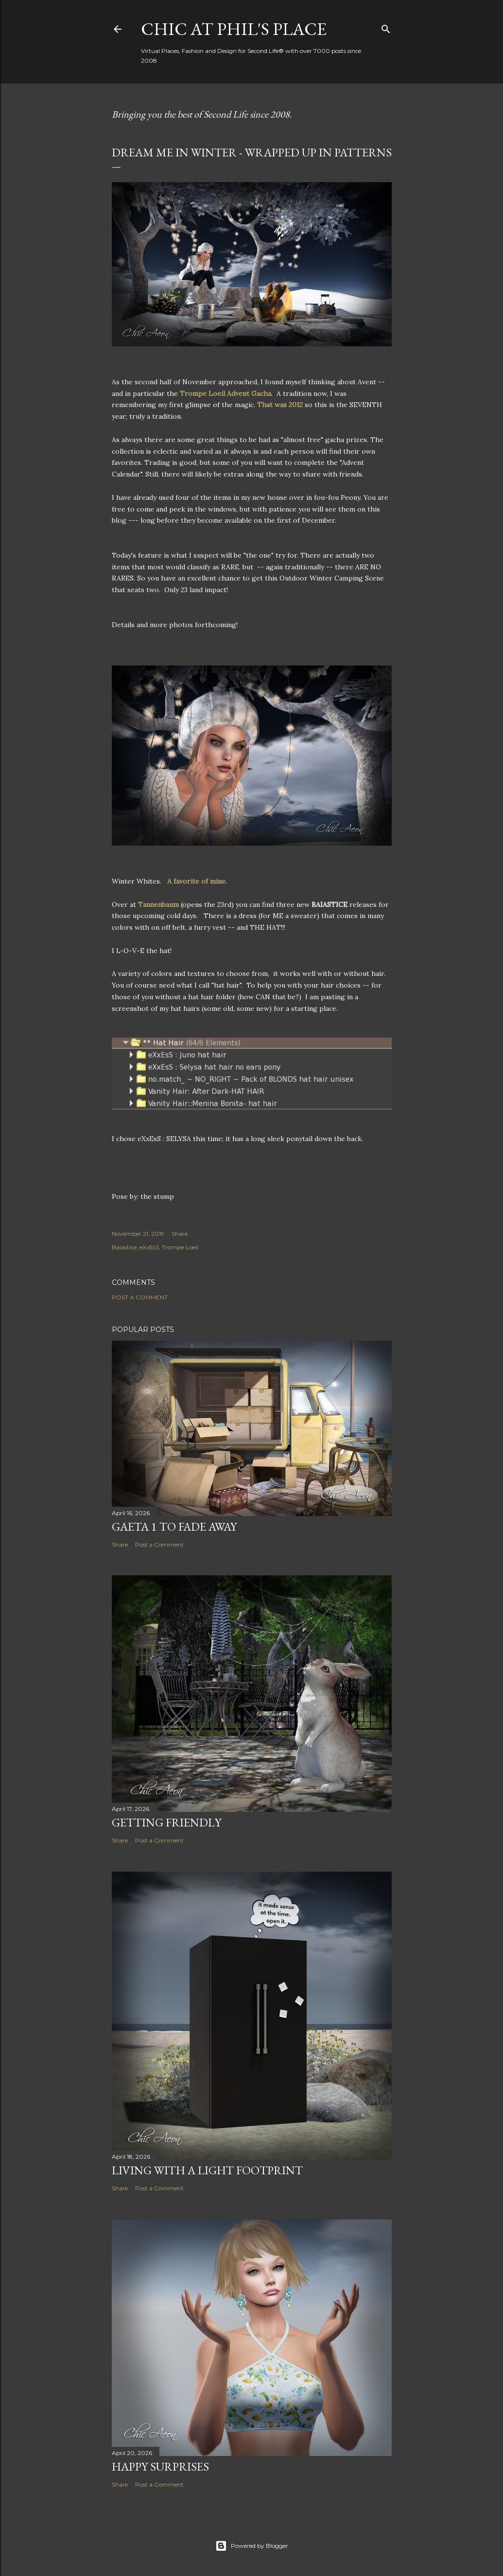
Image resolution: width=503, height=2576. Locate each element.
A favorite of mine (196, 881)
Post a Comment (140, 1297)
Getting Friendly (166, 1822)
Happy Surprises (160, 2466)
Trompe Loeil (180, 1247)
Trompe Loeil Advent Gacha (225, 393)
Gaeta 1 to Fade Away (174, 1526)
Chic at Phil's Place (234, 28)
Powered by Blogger (251, 2546)
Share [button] (180, 1233)
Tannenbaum (158, 904)
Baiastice (124, 1247)
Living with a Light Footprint (207, 2170)
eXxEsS (149, 1247)
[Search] (386, 26)
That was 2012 (280, 404)
